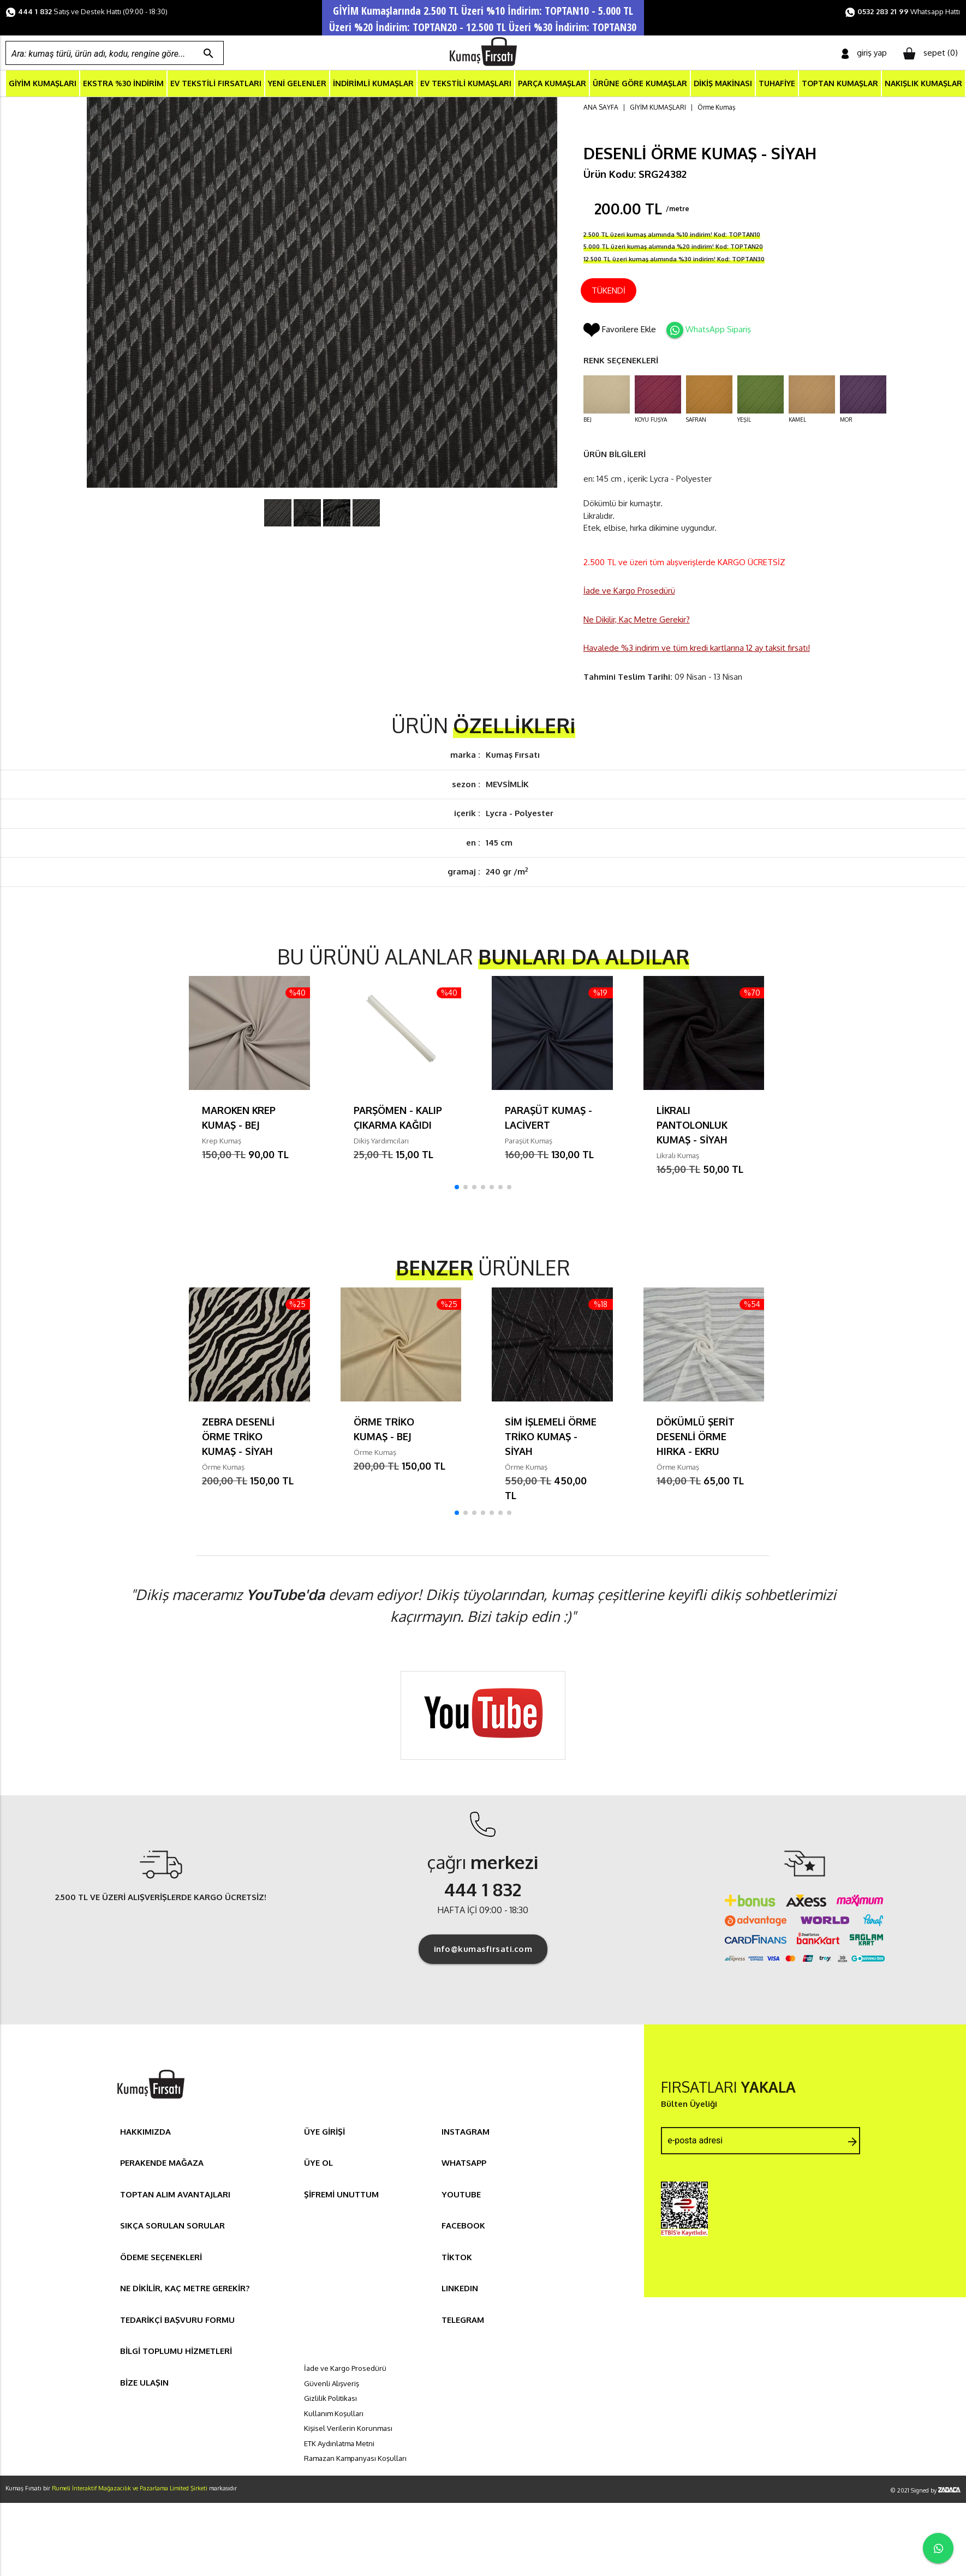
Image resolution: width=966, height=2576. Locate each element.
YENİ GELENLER (297, 83)
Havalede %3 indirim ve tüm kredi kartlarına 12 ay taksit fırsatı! (696, 648)
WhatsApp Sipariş (718, 330)
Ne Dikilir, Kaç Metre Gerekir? (636, 620)
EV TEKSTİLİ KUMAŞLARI (465, 83)
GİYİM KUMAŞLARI (42, 83)
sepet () (930, 53)
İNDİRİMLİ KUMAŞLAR (373, 83)
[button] (457, 1187)
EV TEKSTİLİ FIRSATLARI (215, 83)
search (208, 53)
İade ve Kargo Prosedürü (629, 591)
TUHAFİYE (777, 83)
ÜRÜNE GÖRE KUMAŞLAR (640, 83)
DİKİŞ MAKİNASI (723, 83)
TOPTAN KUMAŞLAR (840, 83)
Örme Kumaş (716, 108)
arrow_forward (852, 2142)
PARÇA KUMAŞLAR (552, 83)
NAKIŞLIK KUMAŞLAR (923, 83)
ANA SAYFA (600, 108)
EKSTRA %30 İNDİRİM (123, 83)
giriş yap (864, 53)
